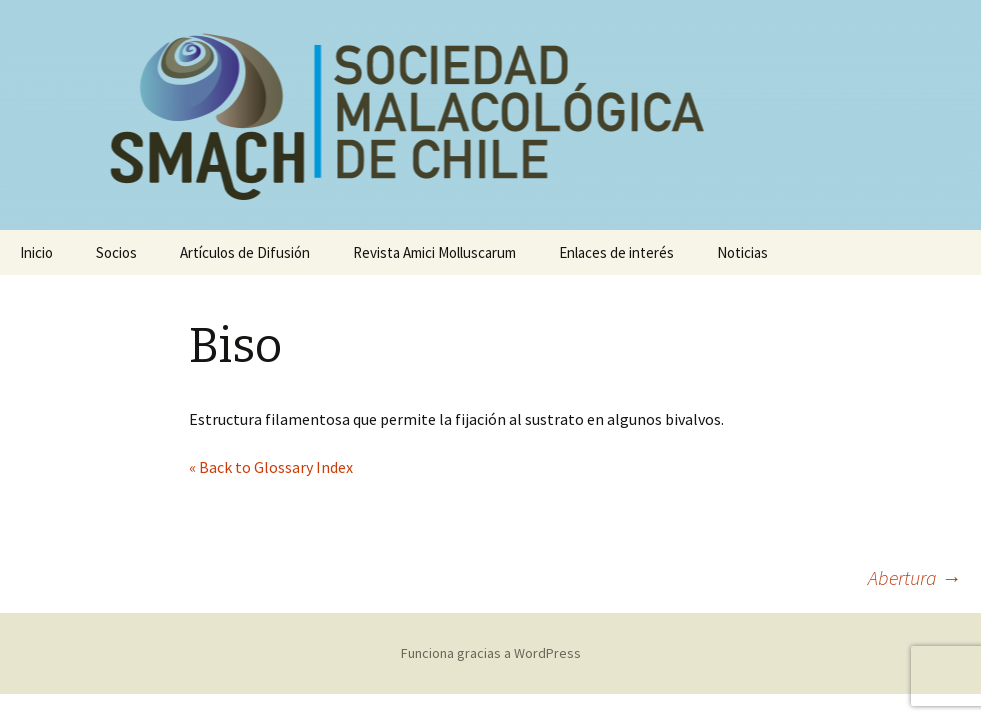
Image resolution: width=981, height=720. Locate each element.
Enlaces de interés (616, 252)
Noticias (742, 252)
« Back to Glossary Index (271, 467)
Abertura (914, 577)
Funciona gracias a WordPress (491, 653)
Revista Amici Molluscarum (434, 252)
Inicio (36, 252)
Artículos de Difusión (245, 252)
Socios (116, 252)
